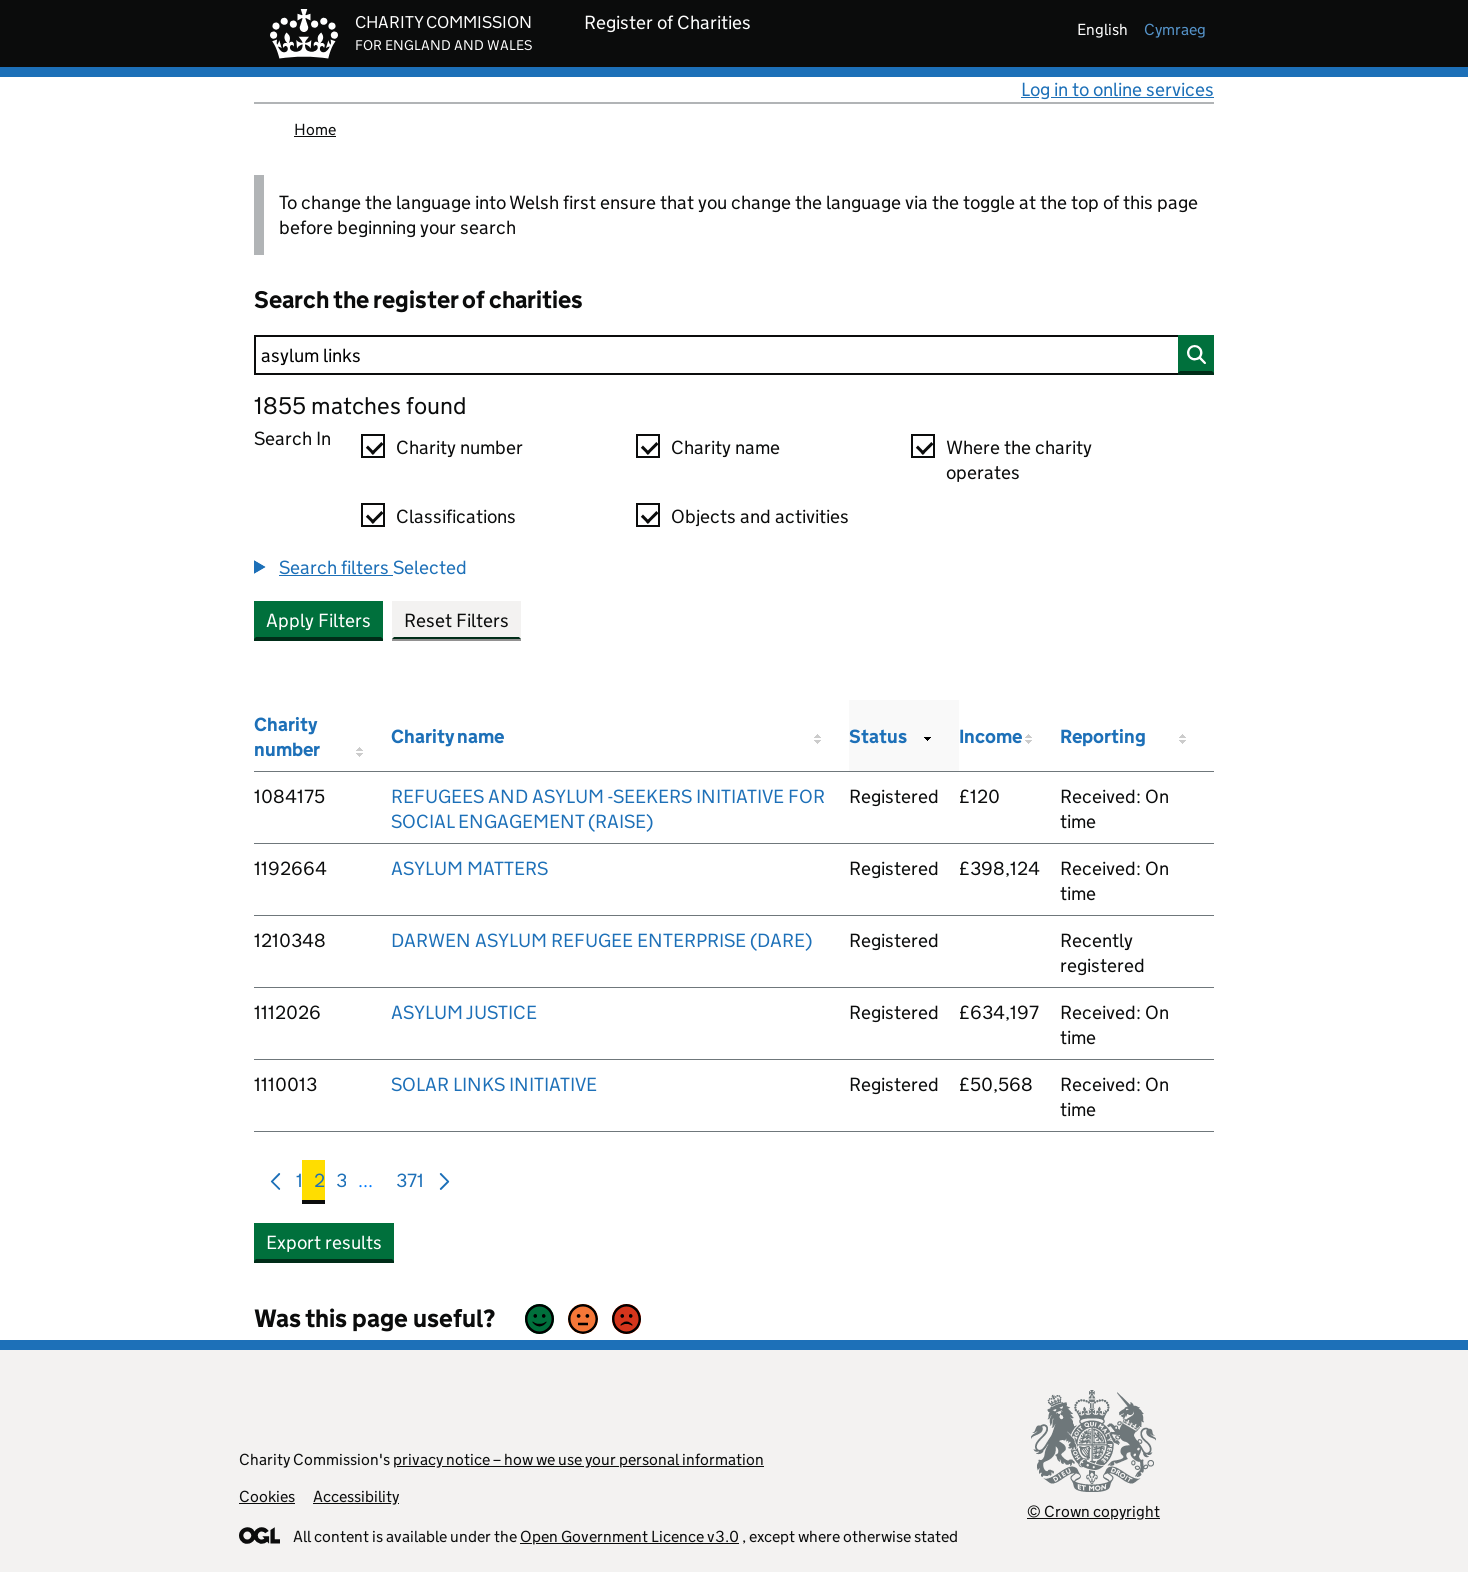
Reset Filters (456, 620)
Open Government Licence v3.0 (629, 1536)
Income (990, 736)
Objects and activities (760, 516)
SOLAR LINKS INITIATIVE (494, 1084)
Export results (324, 1242)
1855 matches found (360, 405)
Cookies (267, 1496)
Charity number (459, 447)
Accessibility (356, 1496)
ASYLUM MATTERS (469, 868)
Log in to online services (1117, 89)
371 (410, 1184)
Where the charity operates (1019, 460)
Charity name (725, 447)
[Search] (734, 355)
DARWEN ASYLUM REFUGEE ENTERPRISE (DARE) (601, 940)
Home (315, 129)
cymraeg (1175, 29)
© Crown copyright (1093, 1511)
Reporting (1103, 736)
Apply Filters (318, 620)
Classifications (456, 516)
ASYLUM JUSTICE (464, 1012)
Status (878, 736)
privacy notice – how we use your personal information (578, 1459)
